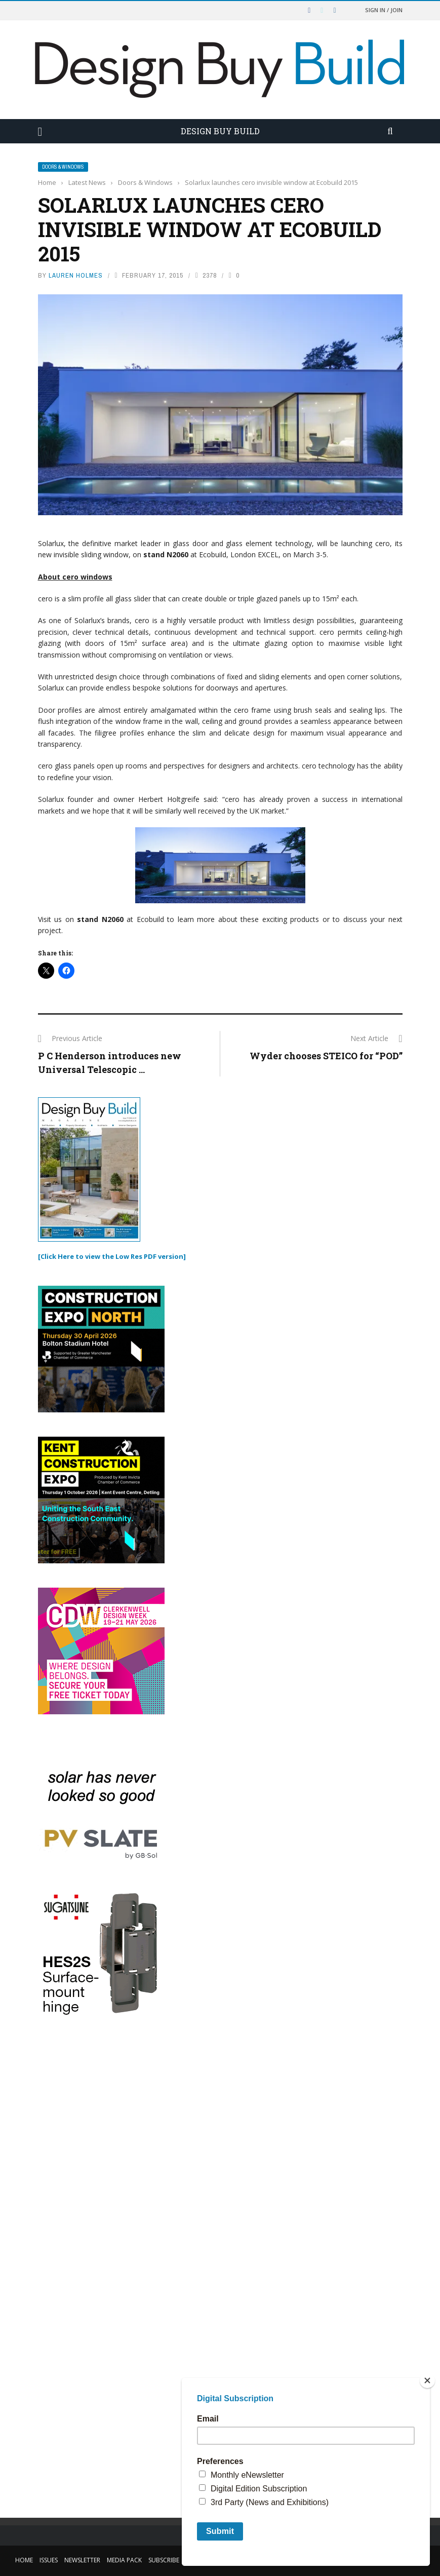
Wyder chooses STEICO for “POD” (326, 1056)
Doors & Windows (63, 167)
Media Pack (124, 2560)
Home (24, 2560)
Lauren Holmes (76, 275)
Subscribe (163, 2560)
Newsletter (82, 2560)
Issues (48, 2560)
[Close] (427, 2380)
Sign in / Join (384, 10)
